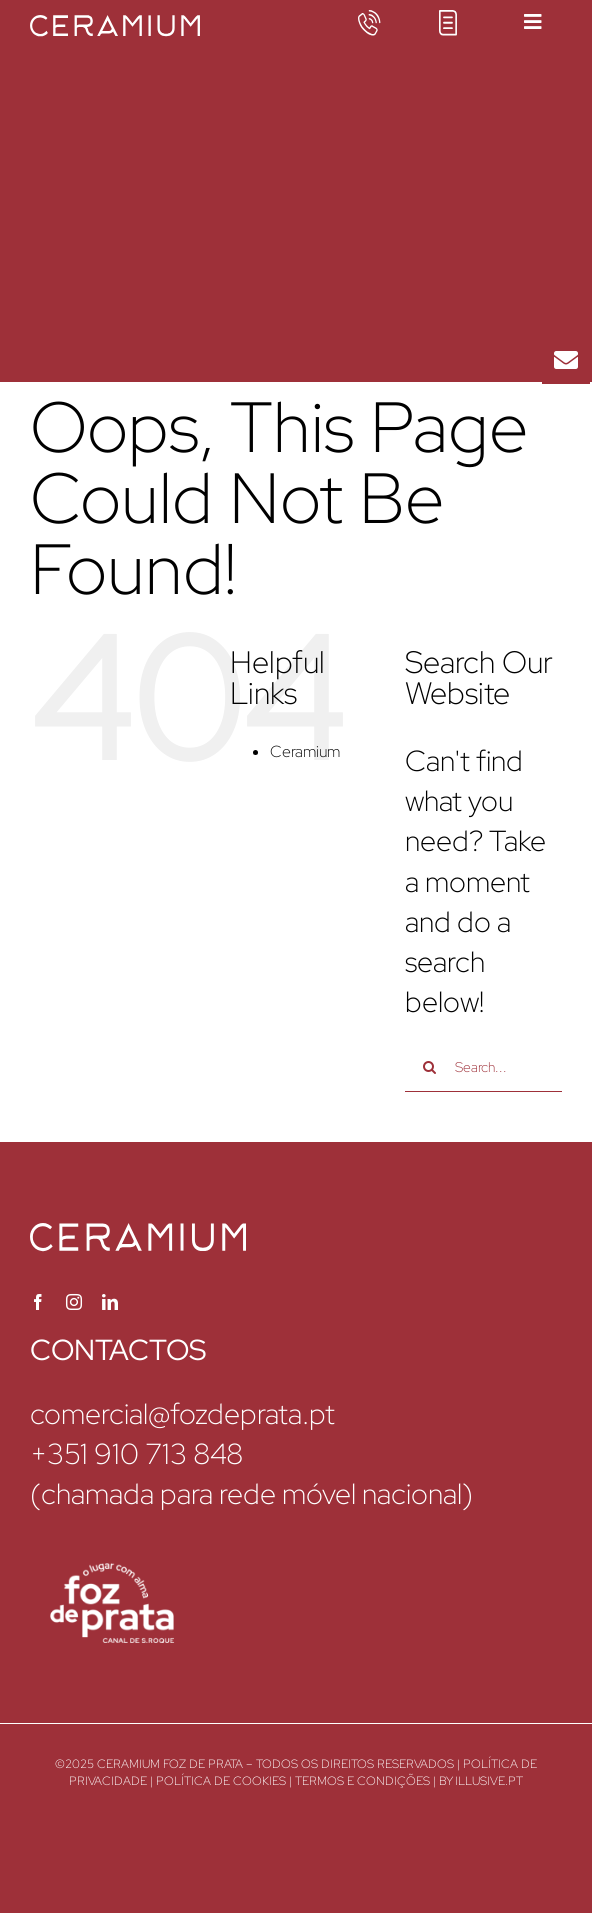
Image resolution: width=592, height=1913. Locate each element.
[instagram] (74, 1302)
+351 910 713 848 (136, 1454)
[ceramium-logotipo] (115, 27)
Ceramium (305, 751)
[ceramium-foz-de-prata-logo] (110, 1575)
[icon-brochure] (448, 22)
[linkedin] (110, 1302)
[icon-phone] (369, 22)
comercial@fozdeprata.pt (182, 1414)
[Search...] (483, 1067)
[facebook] (38, 1302)
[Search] (430, 1067)
